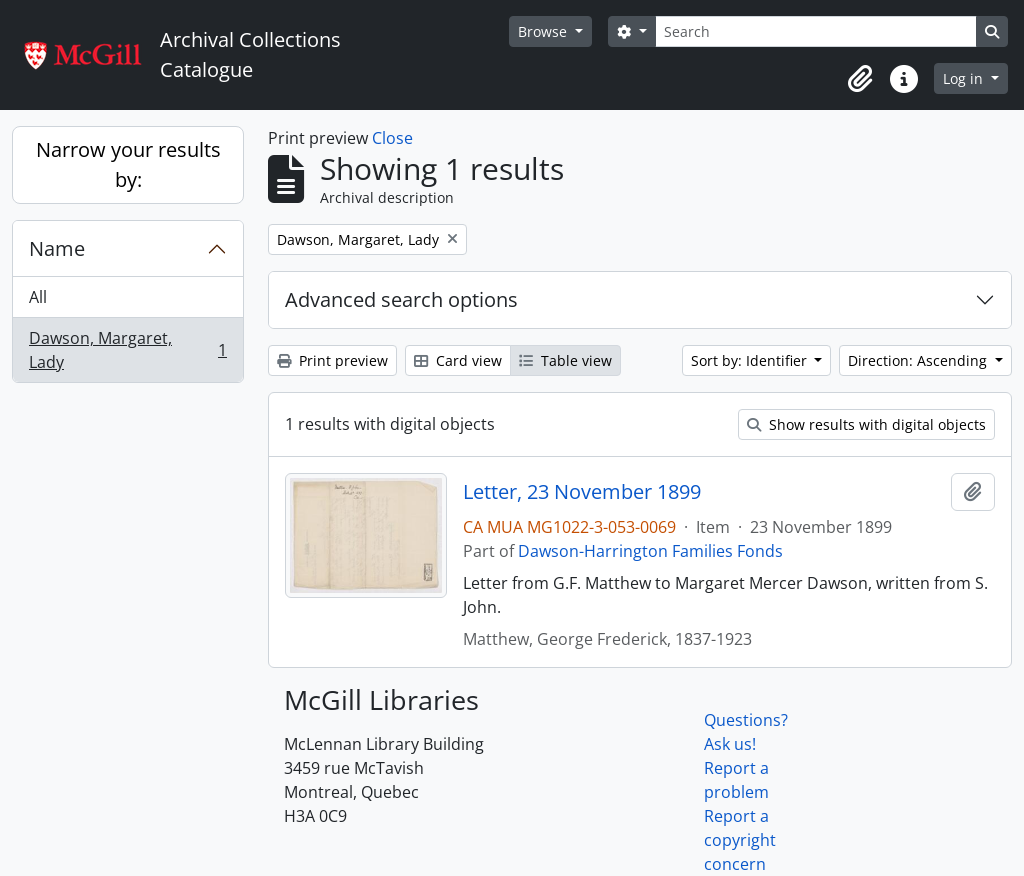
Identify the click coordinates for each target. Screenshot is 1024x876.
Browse (544, 31)
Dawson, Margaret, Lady (127, 350)
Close (392, 138)
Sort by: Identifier (751, 360)
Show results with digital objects (866, 424)
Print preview (332, 360)
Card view (458, 360)
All (38, 297)
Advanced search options (401, 299)
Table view (565, 360)
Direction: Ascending (919, 360)
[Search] (816, 31)
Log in (965, 78)
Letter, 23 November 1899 (582, 492)
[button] (860, 79)
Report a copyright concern (740, 840)
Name (57, 248)
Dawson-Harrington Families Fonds (650, 551)
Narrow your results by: (128, 164)
